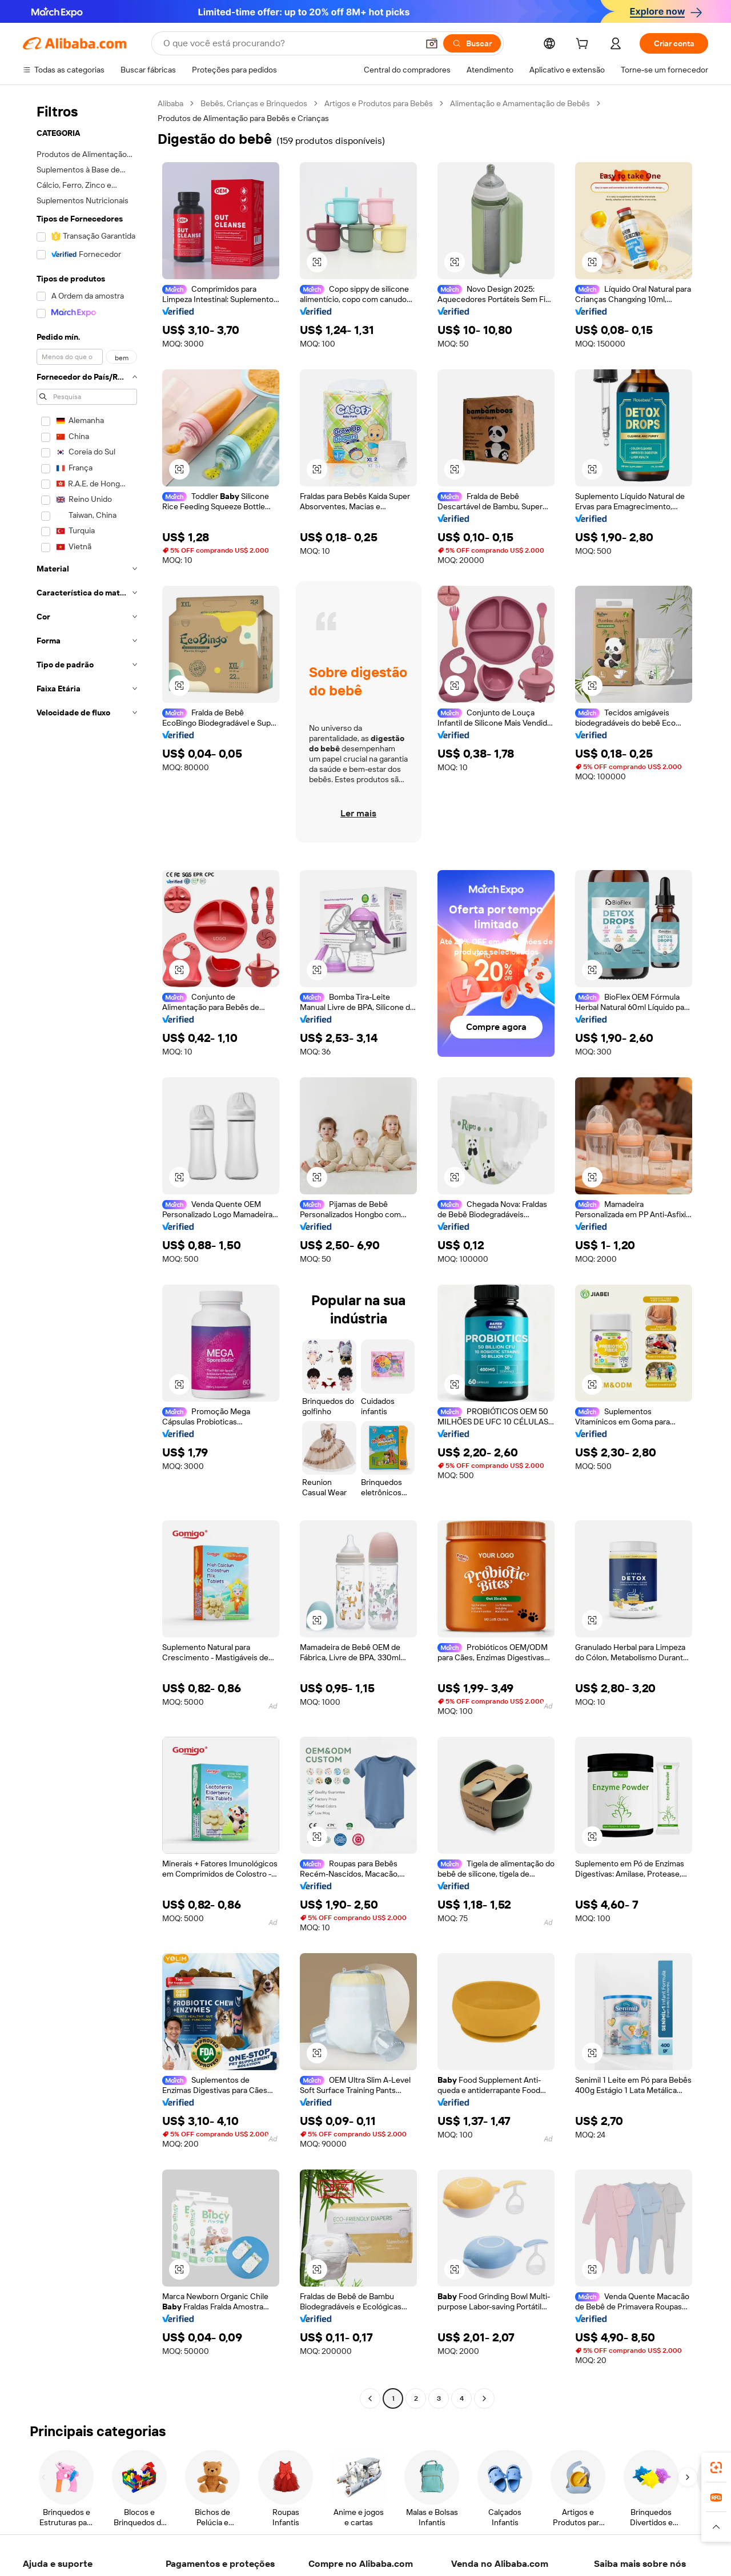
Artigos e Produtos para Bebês (378, 103)
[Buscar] (472, 43)
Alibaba (170, 103)
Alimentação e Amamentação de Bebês (520, 103)
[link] (716, 2467)
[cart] (584, 45)
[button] (432, 43)
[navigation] (87, 1252)
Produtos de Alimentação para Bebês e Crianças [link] (243, 118)
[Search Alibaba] (289, 43)
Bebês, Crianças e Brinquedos (253, 103)
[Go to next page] (484, 2398)
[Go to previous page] (370, 2398)
